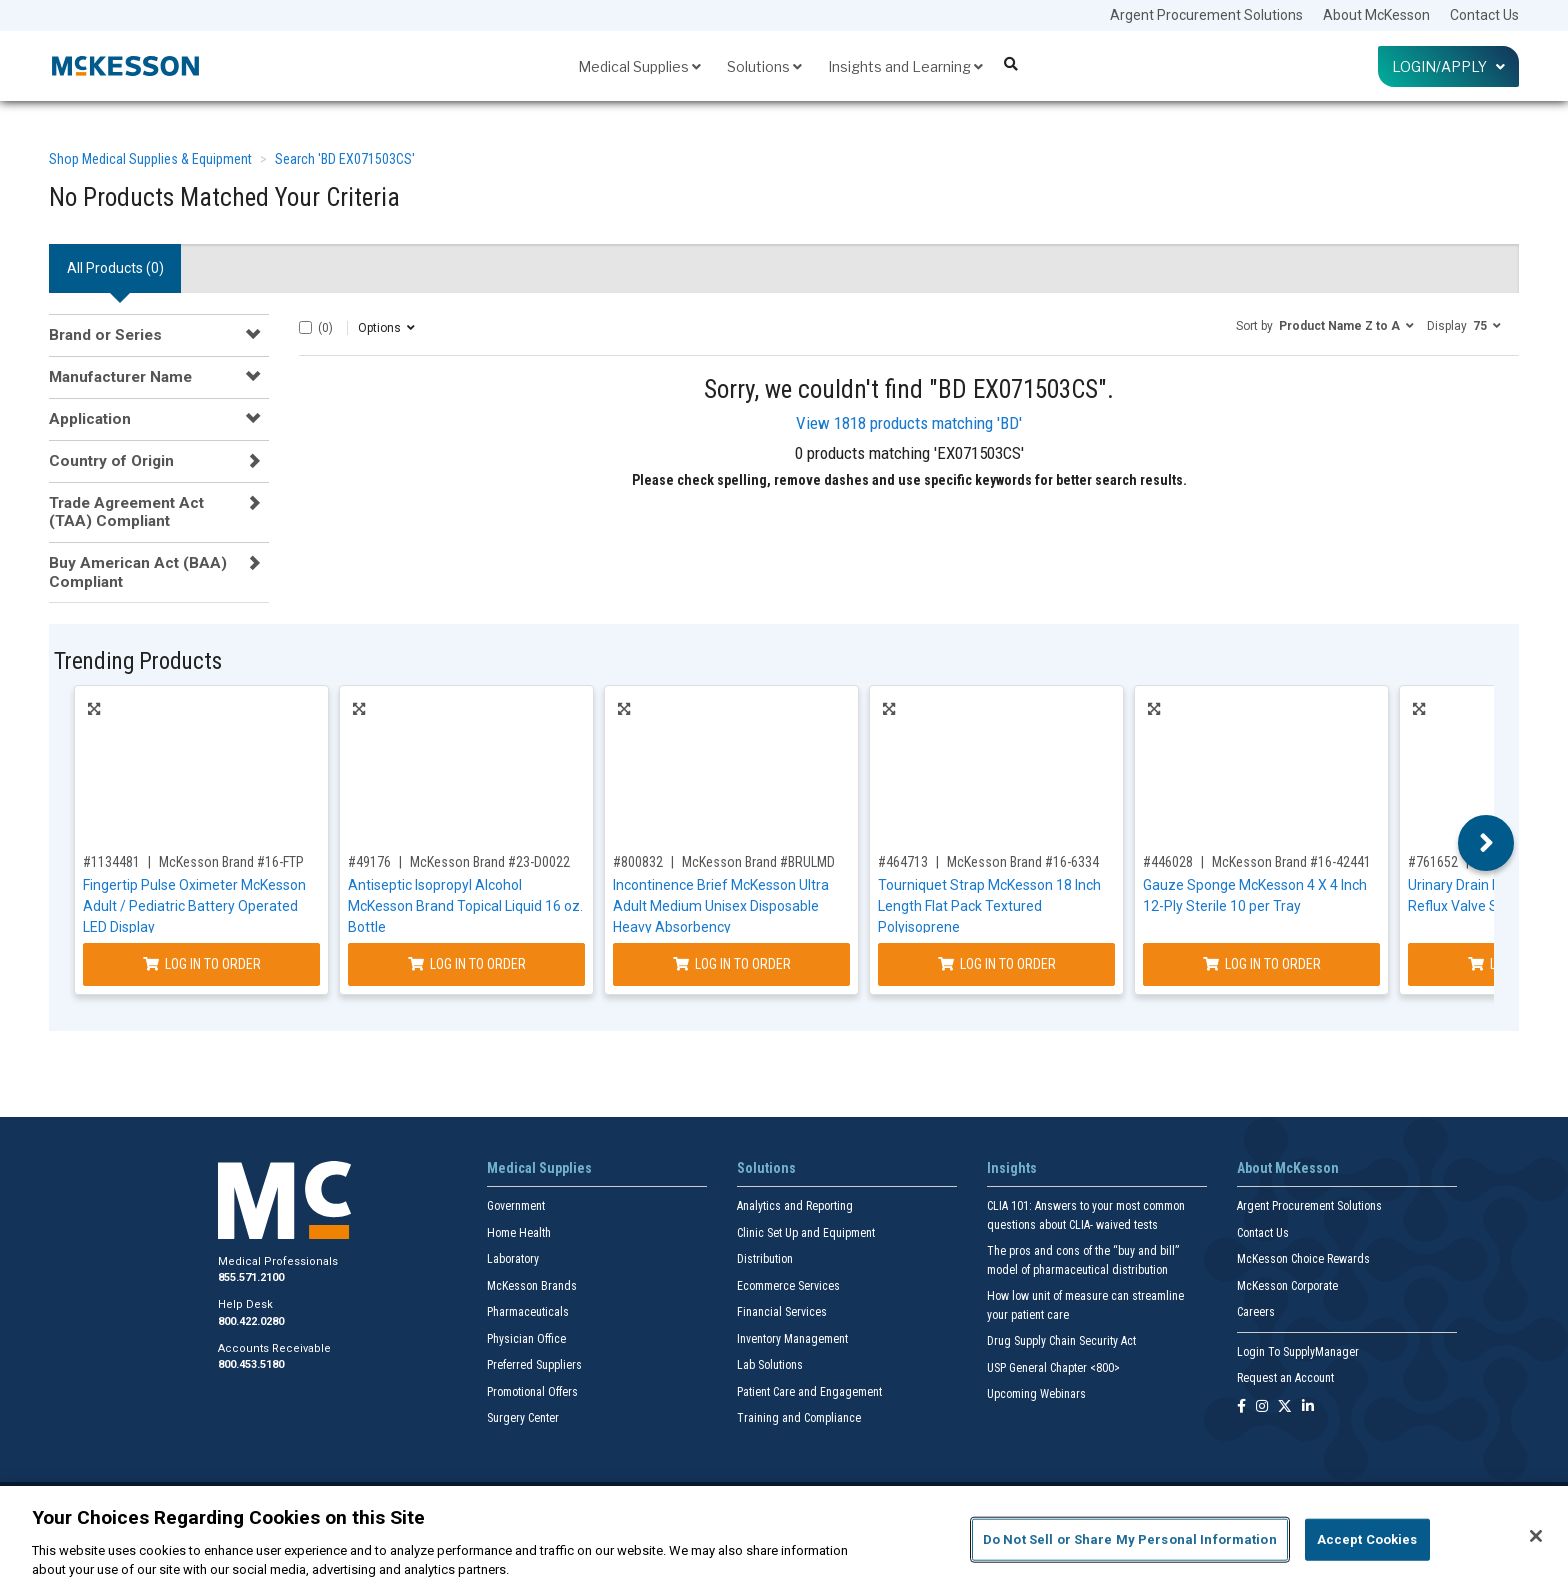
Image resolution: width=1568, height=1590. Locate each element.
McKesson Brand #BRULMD (758, 862)
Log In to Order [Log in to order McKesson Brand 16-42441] (1262, 964)
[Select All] (305, 327)
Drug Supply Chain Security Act (1061, 1341)
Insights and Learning (905, 66)
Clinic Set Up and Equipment (806, 1233)
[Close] (1536, 1536)
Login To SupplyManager (1298, 1352)
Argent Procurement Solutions (1206, 15)
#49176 (369, 862)
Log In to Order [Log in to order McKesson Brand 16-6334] (997, 964)
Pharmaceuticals (528, 1312)
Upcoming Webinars (1036, 1394)
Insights (1012, 1168)
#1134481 (111, 862)
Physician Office (526, 1339)
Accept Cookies (1367, 1539)
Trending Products (138, 661)
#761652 (1433, 862)
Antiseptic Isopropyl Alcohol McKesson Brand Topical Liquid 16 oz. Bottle (465, 906)
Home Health (519, 1233)
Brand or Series (105, 335)
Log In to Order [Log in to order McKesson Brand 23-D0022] (467, 964)
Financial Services (782, 1312)
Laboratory (513, 1259)
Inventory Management (792, 1339)
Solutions (764, 66)
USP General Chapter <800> (1053, 1368)
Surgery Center (523, 1418)
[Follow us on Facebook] (1241, 1407)
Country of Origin (111, 461)
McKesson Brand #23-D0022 (490, 862)
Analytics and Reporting (795, 1206)
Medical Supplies (639, 66)
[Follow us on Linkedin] (1308, 1407)
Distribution (765, 1259)
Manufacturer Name (120, 377)
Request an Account (1285, 1378)
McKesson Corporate (1287, 1286)
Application (90, 419)
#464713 (903, 862)
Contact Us (1484, 15)
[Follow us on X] (1285, 1407)
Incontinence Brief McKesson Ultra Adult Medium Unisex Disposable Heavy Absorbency (721, 906)
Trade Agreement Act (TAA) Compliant (126, 512)
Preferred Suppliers (534, 1365)
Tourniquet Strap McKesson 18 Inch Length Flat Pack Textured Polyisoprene (989, 906)
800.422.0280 (251, 1321)
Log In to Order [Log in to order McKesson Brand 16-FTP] (202, 964)
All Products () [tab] (115, 268)
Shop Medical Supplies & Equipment (150, 159)
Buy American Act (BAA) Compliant (138, 572)
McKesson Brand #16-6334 (1023, 862)
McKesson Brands (532, 1286)
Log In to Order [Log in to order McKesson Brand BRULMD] (732, 964)
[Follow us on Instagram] (1262, 1407)
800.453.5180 (251, 1364)
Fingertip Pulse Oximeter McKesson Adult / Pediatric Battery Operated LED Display (194, 906)
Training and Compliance (799, 1418)
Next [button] (1486, 843)
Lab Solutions (770, 1365)
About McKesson (1376, 15)
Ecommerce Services (788, 1286)
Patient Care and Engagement (809, 1392)
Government (516, 1206)
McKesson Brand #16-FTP (231, 862)
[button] (1325, 325)
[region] (784, 1538)
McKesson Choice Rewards (1303, 1259)
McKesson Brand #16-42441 (1291, 862)
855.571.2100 (251, 1277)
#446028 (1168, 862)
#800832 (638, 862)
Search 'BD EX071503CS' (345, 159)
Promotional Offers (532, 1392)
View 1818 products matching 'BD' (909, 423)
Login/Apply (1448, 66)
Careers (1256, 1312)
